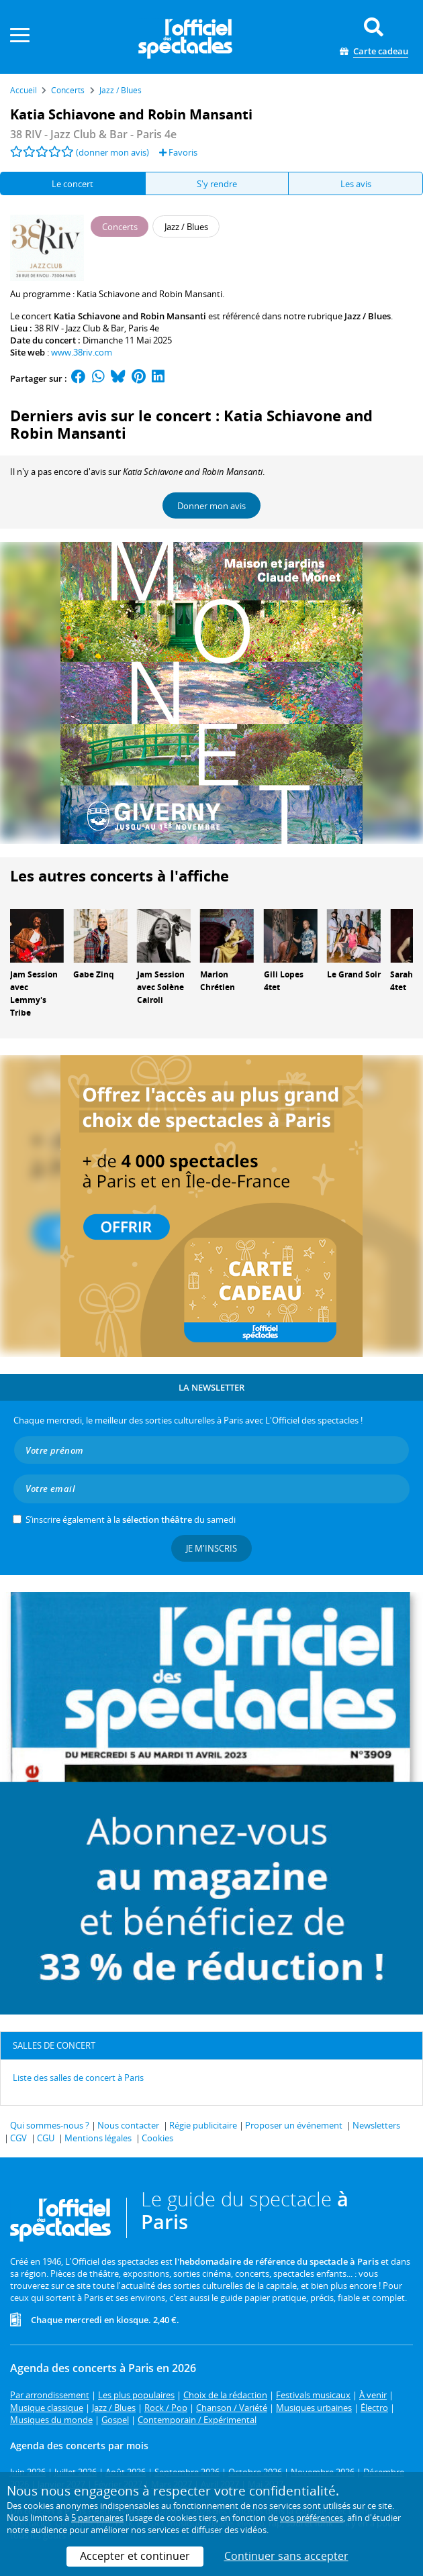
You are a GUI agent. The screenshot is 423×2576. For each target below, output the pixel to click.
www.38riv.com (81, 352)
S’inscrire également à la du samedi (131, 1519)
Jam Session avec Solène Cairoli (161, 987)
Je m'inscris (211, 1548)
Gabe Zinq (93, 974)
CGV (18, 2138)
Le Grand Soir (354, 974)
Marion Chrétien (217, 981)
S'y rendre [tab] (217, 184)
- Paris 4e (93, 134)
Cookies (157, 2138)
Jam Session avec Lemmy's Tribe (34, 993)
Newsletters (376, 2125)
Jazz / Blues (367, 316)
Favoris (178, 152)
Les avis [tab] (355, 184)
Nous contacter (128, 2125)
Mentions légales (98, 2138)
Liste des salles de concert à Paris (78, 2078)
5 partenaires (97, 2518)
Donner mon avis (211, 506)
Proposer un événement (293, 2125)
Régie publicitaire (203, 2125)
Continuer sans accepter (286, 2555)
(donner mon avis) (112, 152)
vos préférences (311, 2518)
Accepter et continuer (135, 2555)
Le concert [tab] (72, 184)
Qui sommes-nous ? (49, 2125)
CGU (45, 2138)
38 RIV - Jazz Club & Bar (79, 328)
